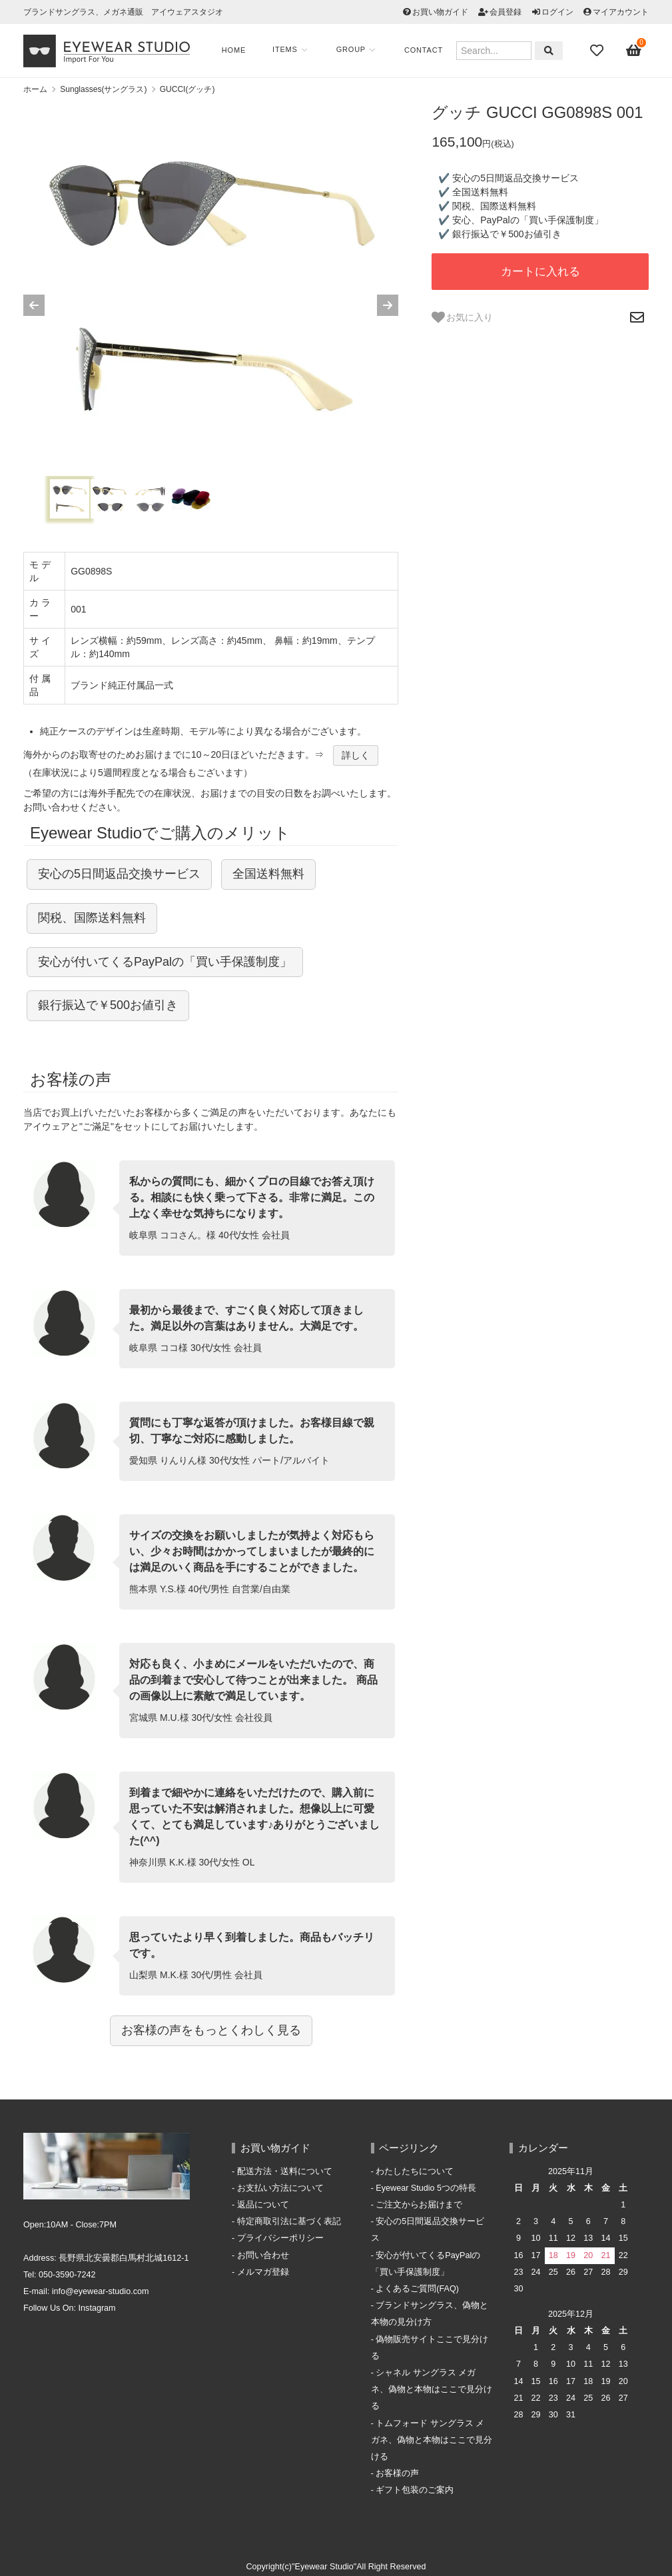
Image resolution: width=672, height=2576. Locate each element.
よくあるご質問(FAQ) (417, 2288)
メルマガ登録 (263, 2272)
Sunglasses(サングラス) (103, 89)
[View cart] (634, 50)
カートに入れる (540, 271)
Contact (426, 50)
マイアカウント (621, 12)
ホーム (35, 89)
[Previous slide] (34, 305)
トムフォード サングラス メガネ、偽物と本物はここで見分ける (431, 2440)
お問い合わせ (263, 2255)
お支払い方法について (280, 2188)
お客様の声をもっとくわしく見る (211, 2030)
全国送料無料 (268, 873)
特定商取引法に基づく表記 (289, 2221)
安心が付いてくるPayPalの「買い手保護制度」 (165, 961)
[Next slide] (387, 305)
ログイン (557, 12)
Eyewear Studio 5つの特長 (426, 2188)
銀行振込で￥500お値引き (108, 1005)
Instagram (97, 2308)
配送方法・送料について (284, 2171)
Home (236, 50)
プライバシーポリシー (280, 2238)
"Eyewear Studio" (324, 2566)
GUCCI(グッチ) (187, 89)
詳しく (356, 755)
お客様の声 (397, 2473)
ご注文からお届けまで (419, 2204)
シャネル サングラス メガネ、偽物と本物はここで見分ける (431, 2389)
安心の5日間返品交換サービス (119, 873)
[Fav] (598, 50)
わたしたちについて (415, 2171)
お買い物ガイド (440, 12)
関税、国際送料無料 (92, 917)
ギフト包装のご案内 (415, 2490)
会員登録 (505, 12)
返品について (263, 2204)
